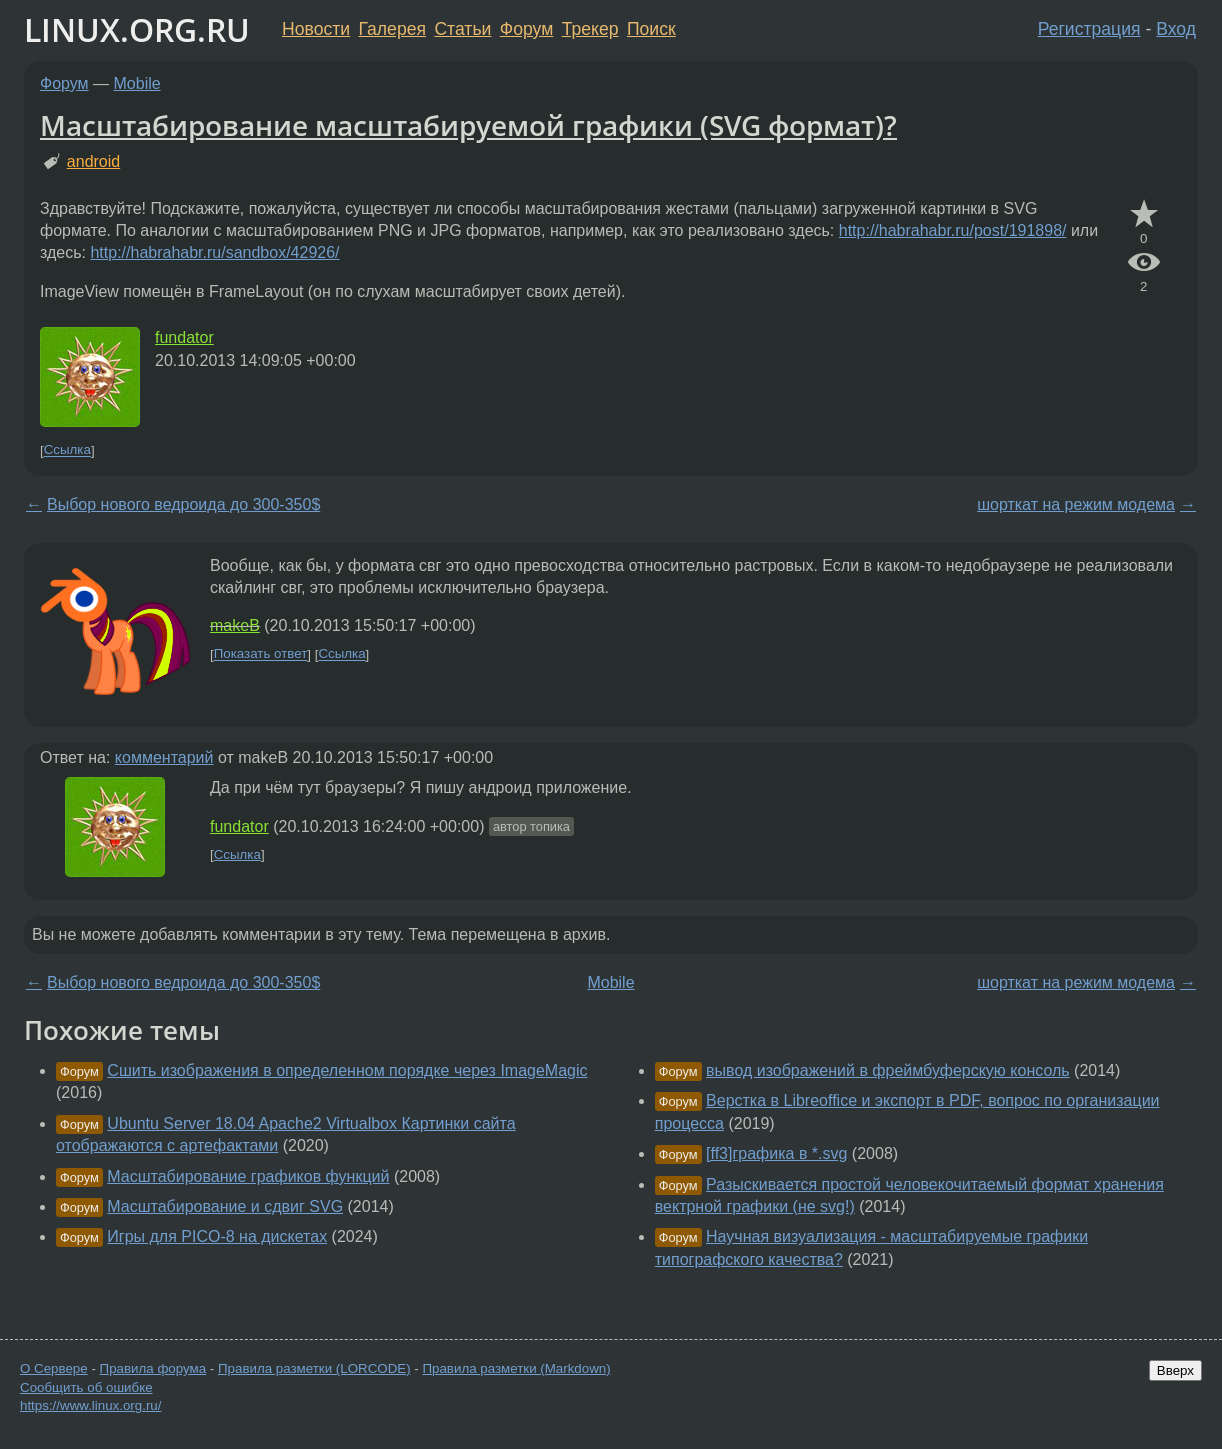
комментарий (164, 757)
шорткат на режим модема (1076, 504)
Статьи (462, 29)
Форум (526, 29)
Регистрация (1089, 29)
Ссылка (67, 450)
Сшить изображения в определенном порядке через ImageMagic (347, 1070)
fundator (184, 337)
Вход (1176, 29)
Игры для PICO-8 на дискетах (217, 1236)
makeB (235, 625)
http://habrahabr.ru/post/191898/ (953, 230)
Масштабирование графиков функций (248, 1176)
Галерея (392, 29)
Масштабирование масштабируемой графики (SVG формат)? (468, 125)
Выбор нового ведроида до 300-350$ (183, 504)
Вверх (1175, 1370)
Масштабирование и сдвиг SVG (225, 1206)
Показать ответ (261, 654)
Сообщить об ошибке (86, 1387)
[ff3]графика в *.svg (776, 1153)
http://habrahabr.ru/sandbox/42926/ (214, 252)
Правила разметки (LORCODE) (314, 1368)
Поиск (651, 29)
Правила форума (153, 1368)
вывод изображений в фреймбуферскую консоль (888, 1070)
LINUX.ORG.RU (137, 29)
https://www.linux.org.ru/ (90, 1405)
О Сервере (54, 1368)
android (93, 161)
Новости (316, 29)
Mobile (137, 83)
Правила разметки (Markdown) (516, 1368)
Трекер (590, 29)
